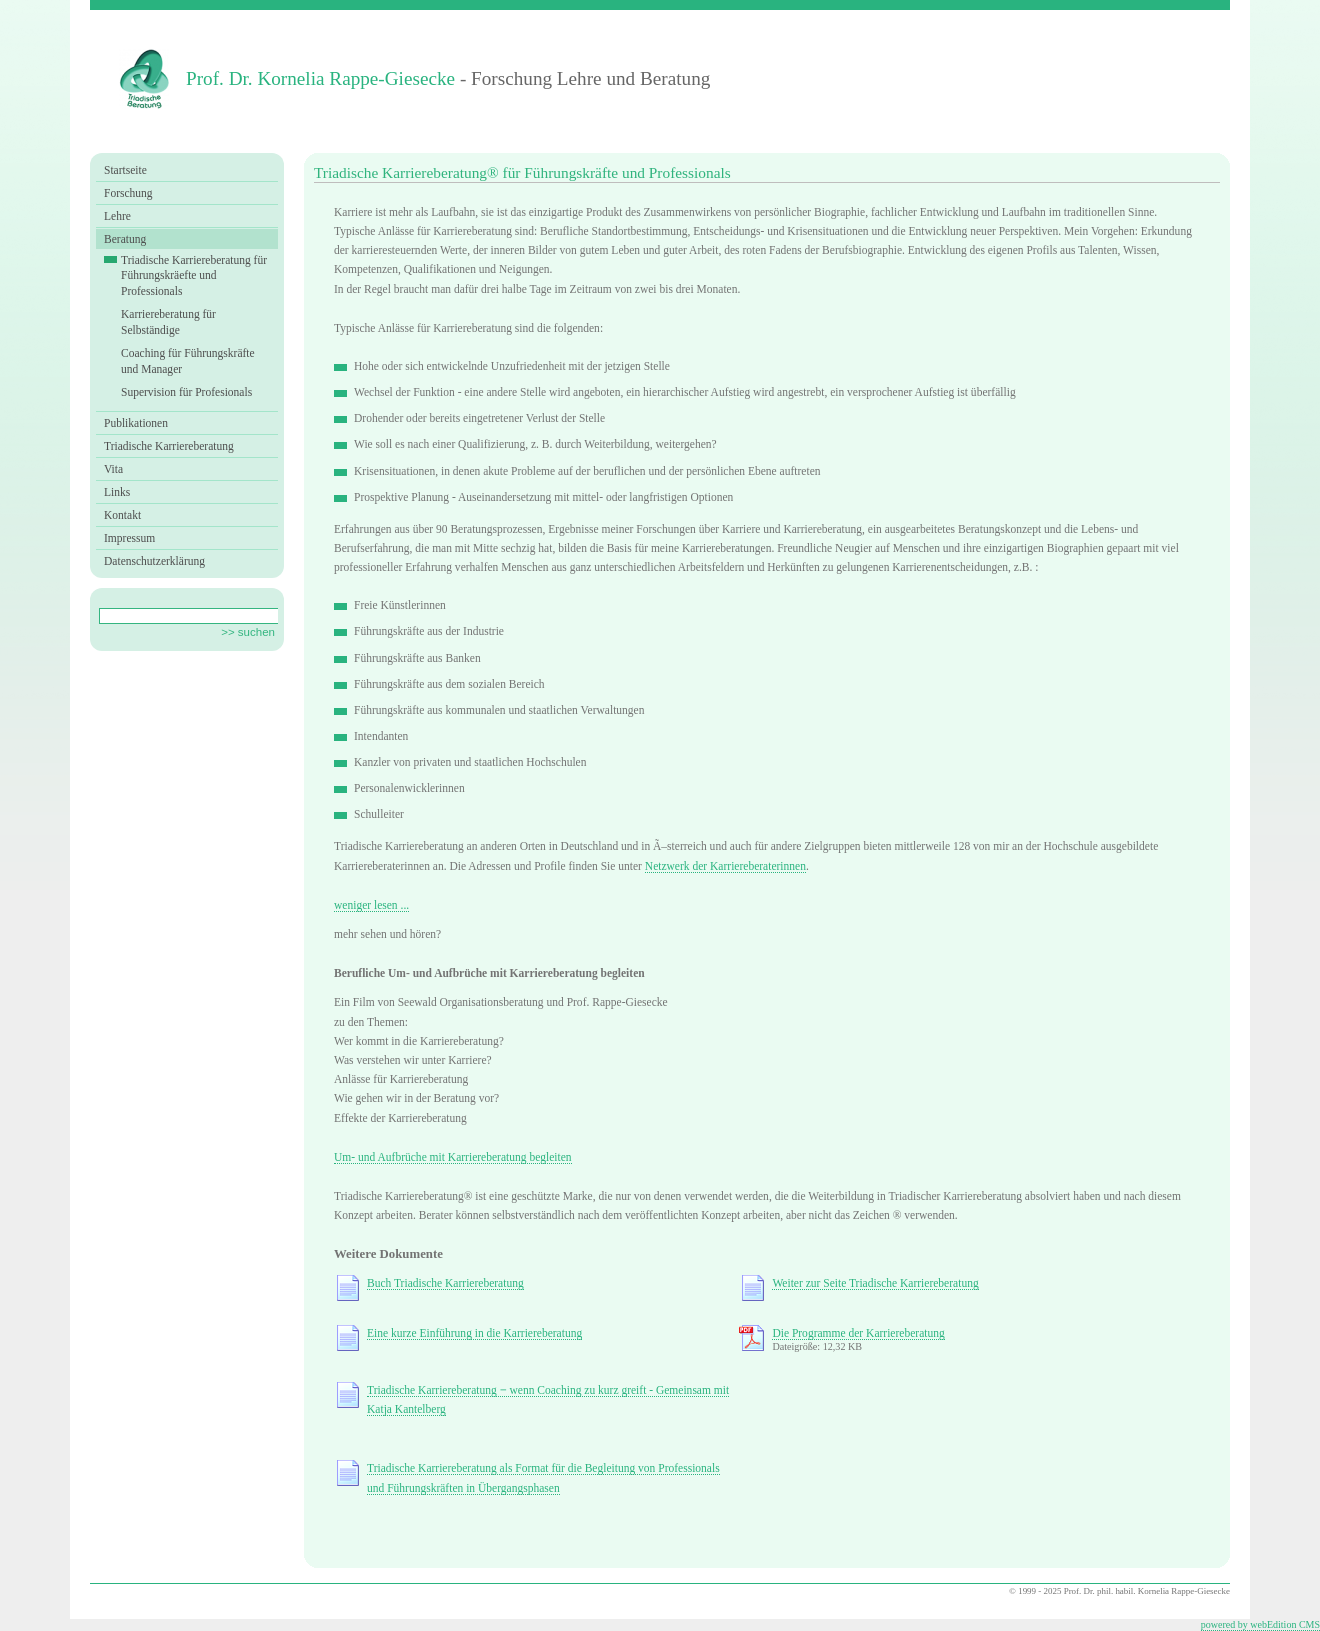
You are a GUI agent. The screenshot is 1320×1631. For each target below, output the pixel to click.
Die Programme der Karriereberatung (858, 1333)
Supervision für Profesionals (186, 392)
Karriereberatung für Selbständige (168, 322)
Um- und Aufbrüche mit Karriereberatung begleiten (453, 1157)
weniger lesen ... (371, 905)
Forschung (128, 193)
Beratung (125, 239)
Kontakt (122, 515)
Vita (113, 469)
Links (117, 492)
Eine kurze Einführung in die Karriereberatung (474, 1333)
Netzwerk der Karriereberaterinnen (725, 866)
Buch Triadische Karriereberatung (445, 1283)
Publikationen (136, 423)
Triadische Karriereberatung (169, 446)
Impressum (129, 538)
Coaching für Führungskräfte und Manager (188, 361)
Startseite (125, 170)
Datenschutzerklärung (154, 561)
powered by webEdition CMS (1260, 1624)
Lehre (117, 216)
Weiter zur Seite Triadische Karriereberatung (875, 1283)
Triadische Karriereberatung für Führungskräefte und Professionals (194, 275)
